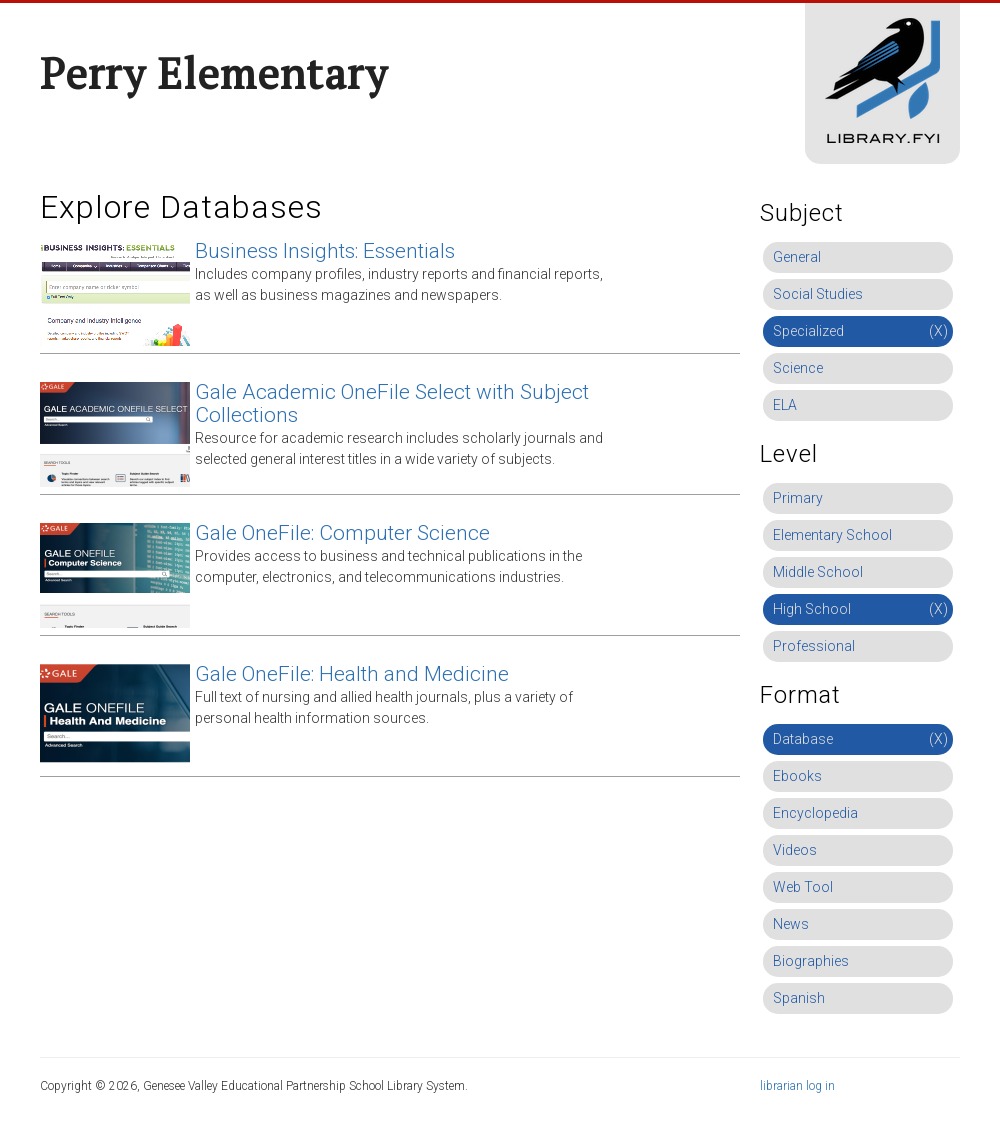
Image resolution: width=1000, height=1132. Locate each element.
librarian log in (797, 1086)
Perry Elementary (214, 73)
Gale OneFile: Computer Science (342, 533)
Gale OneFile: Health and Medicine (352, 674)
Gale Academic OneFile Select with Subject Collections (392, 403)
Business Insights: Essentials (325, 251)
